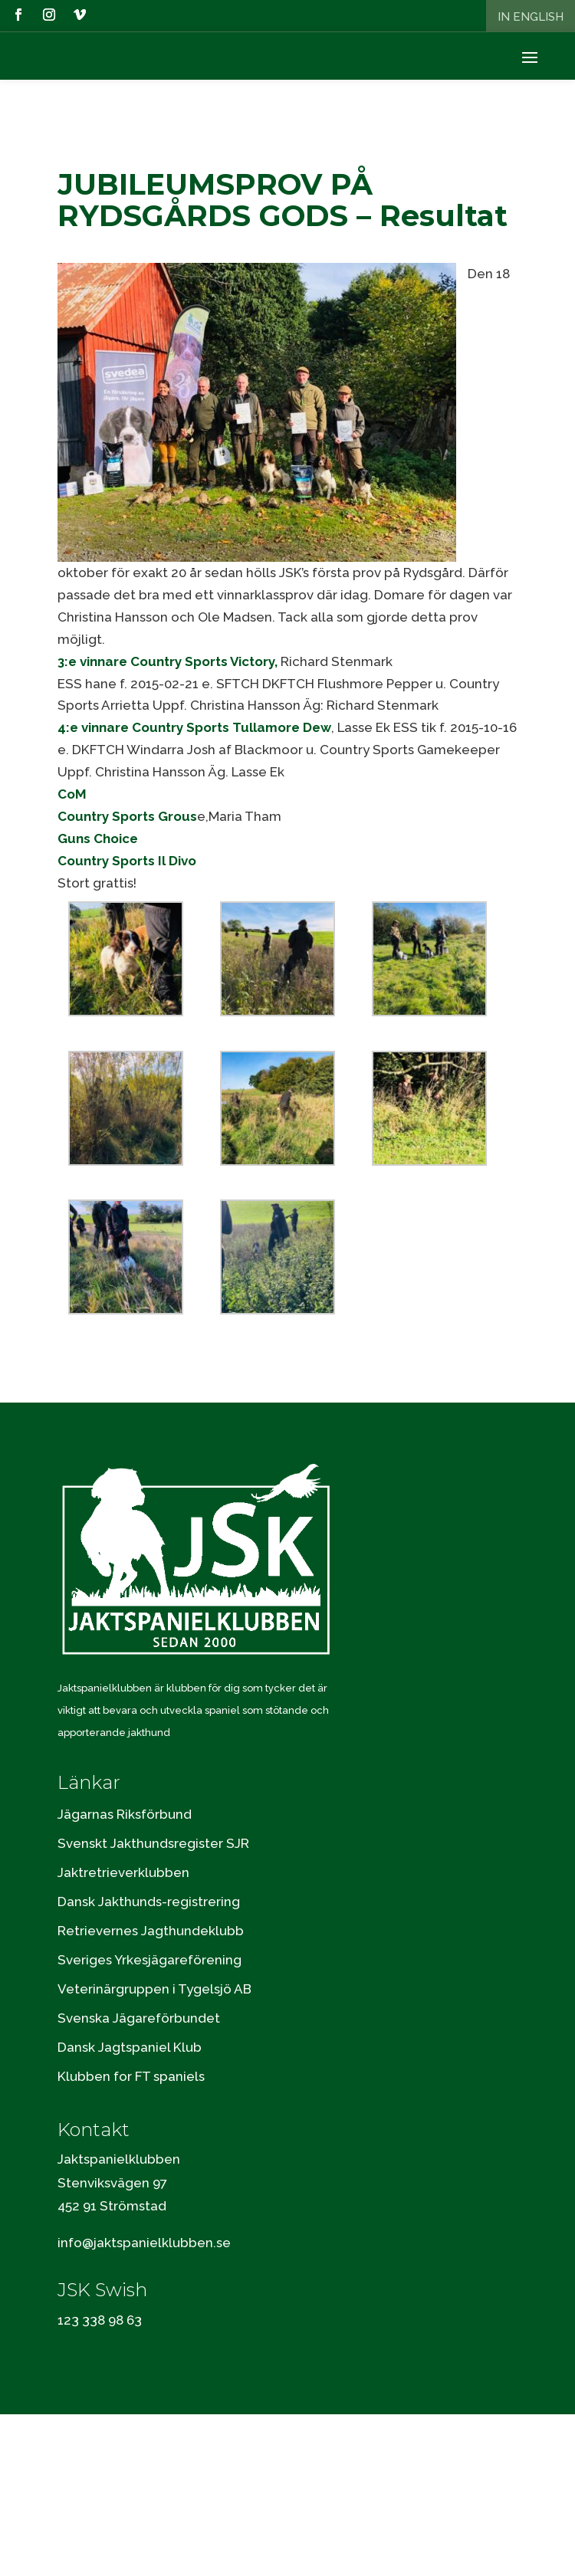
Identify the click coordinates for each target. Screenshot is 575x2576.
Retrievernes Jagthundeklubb (151, 1930)
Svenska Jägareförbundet (139, 2018)
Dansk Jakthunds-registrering (149, 1901)
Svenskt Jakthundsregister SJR (153, 1843)
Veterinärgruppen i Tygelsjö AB (154, 1989)
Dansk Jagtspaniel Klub (130, 2047)
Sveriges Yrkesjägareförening (150, 1959)
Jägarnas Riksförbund (125, 1814)
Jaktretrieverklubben (123, 1872)
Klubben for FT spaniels (131, 2076)
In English (531, 17)
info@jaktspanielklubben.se (144, 2242)
